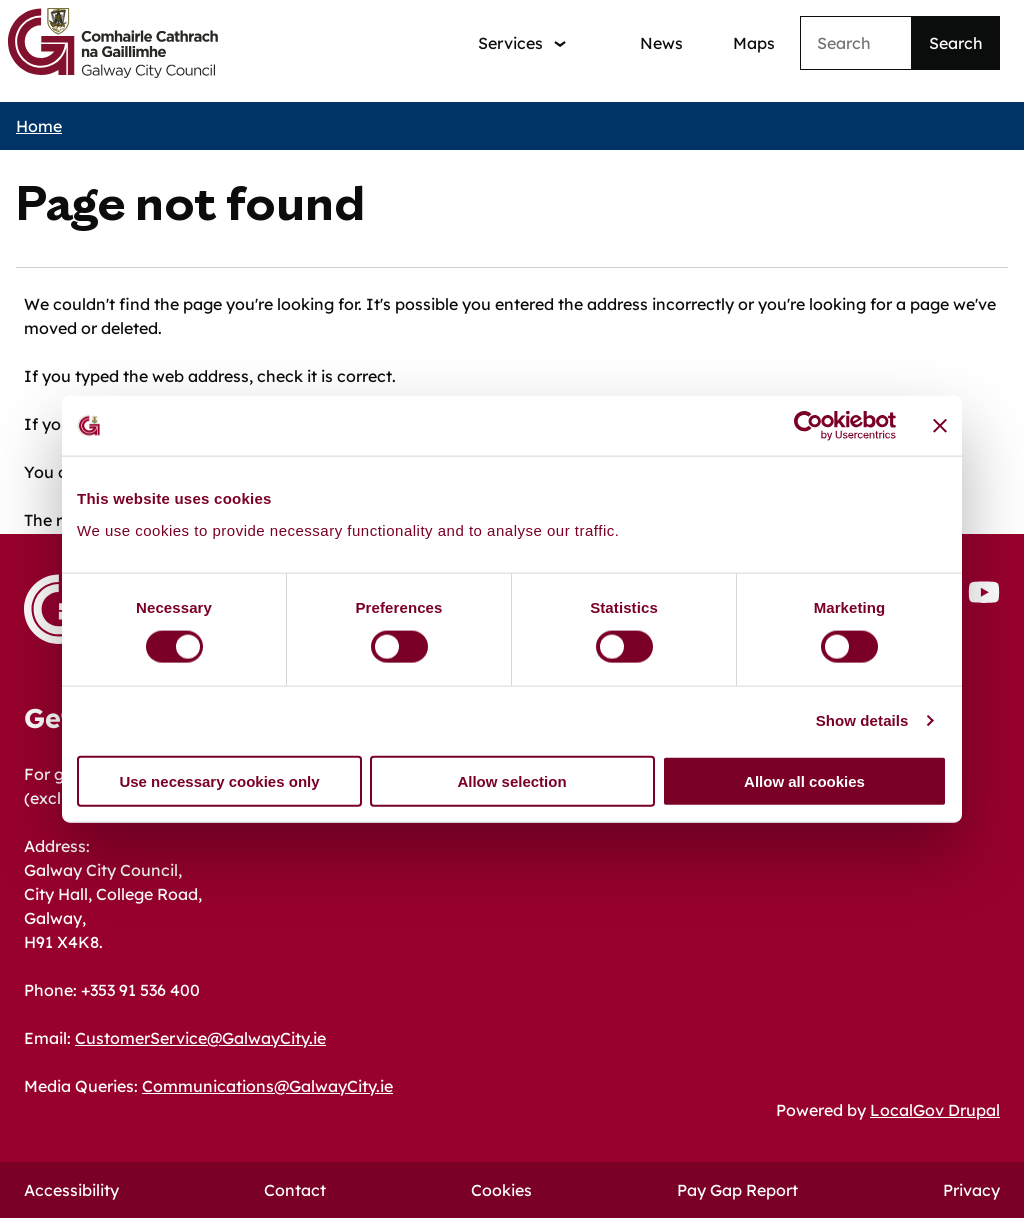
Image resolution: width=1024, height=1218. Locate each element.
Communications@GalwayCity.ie (267, 1086)
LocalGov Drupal (935, 1110)
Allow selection (511, 780)
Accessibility (71, 1190)
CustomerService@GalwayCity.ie (200, 1038)
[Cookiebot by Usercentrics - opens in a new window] (808, 426)
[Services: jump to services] (522, 43)
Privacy (971, 1190)
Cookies (501, 1190)
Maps (754, 43)
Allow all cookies (804, 780)
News (661, 43)
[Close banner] (940, 426)
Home (39, 126)
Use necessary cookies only (219, 780)
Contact (295, 1190)
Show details (862, 720)
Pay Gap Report (737, 1190)
